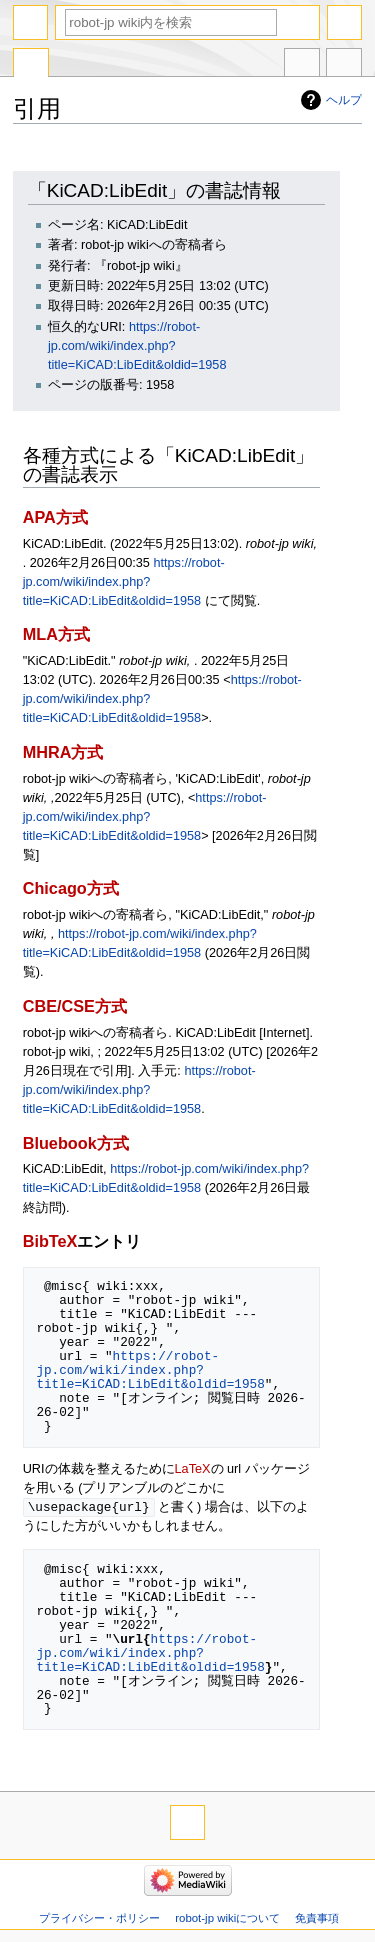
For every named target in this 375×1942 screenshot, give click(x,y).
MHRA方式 (63, 752)
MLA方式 (56, 634)
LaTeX (193, 1469)
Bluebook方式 (76, 1143)
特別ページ (31, 65)
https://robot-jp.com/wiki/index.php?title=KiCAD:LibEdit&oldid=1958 (137, 346)
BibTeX (50, 1241)
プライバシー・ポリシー (99, 1919)
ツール (344, 65)
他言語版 (302, 65)
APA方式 (55, 517)
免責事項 (317, 1919)
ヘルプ (344, 100)
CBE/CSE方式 (75, 1006)
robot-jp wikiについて (227, 1919)
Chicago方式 (71, 888)
